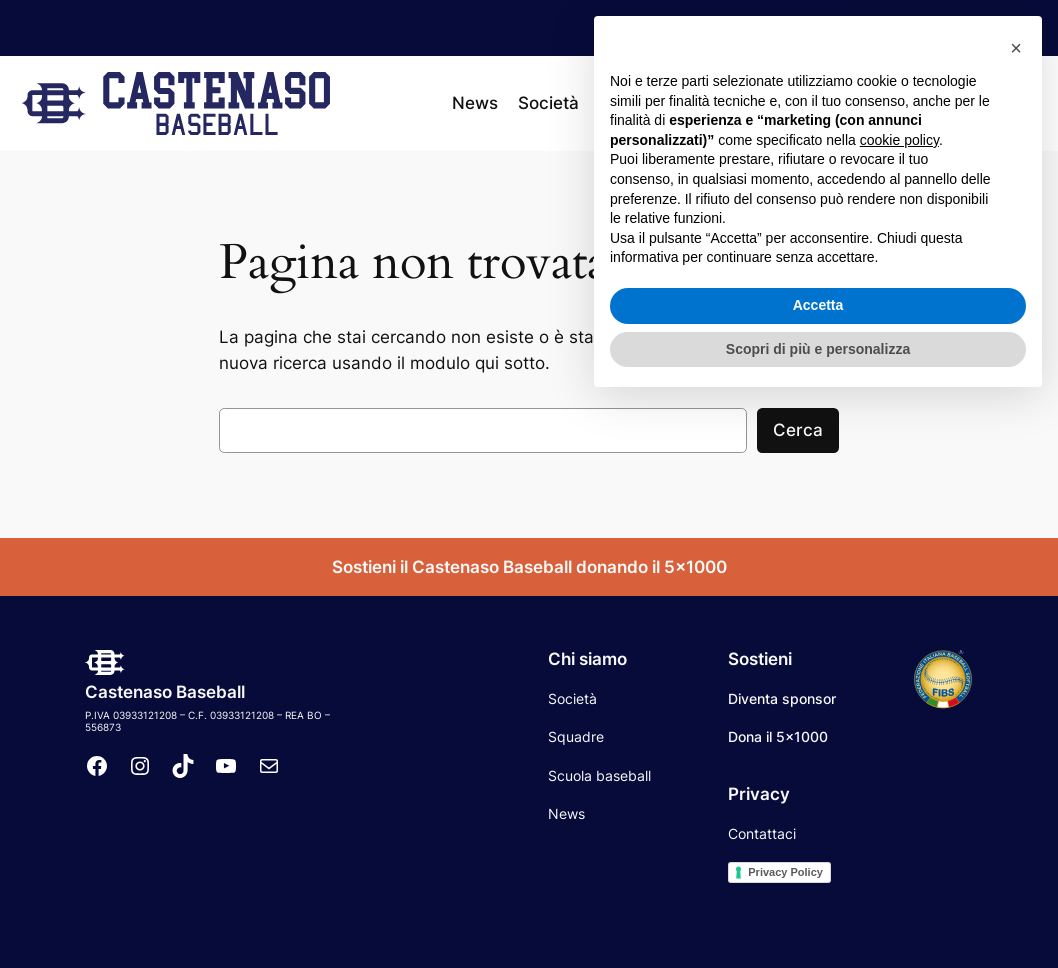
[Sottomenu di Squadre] (677, 103)
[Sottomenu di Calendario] (799, 103)
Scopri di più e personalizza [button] (818, 913)
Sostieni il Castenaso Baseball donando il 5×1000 (529, 567)
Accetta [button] (818, 870)
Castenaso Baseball (165, 692)
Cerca (798, 430)
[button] (1016, 613)
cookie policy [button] (899, 705)
